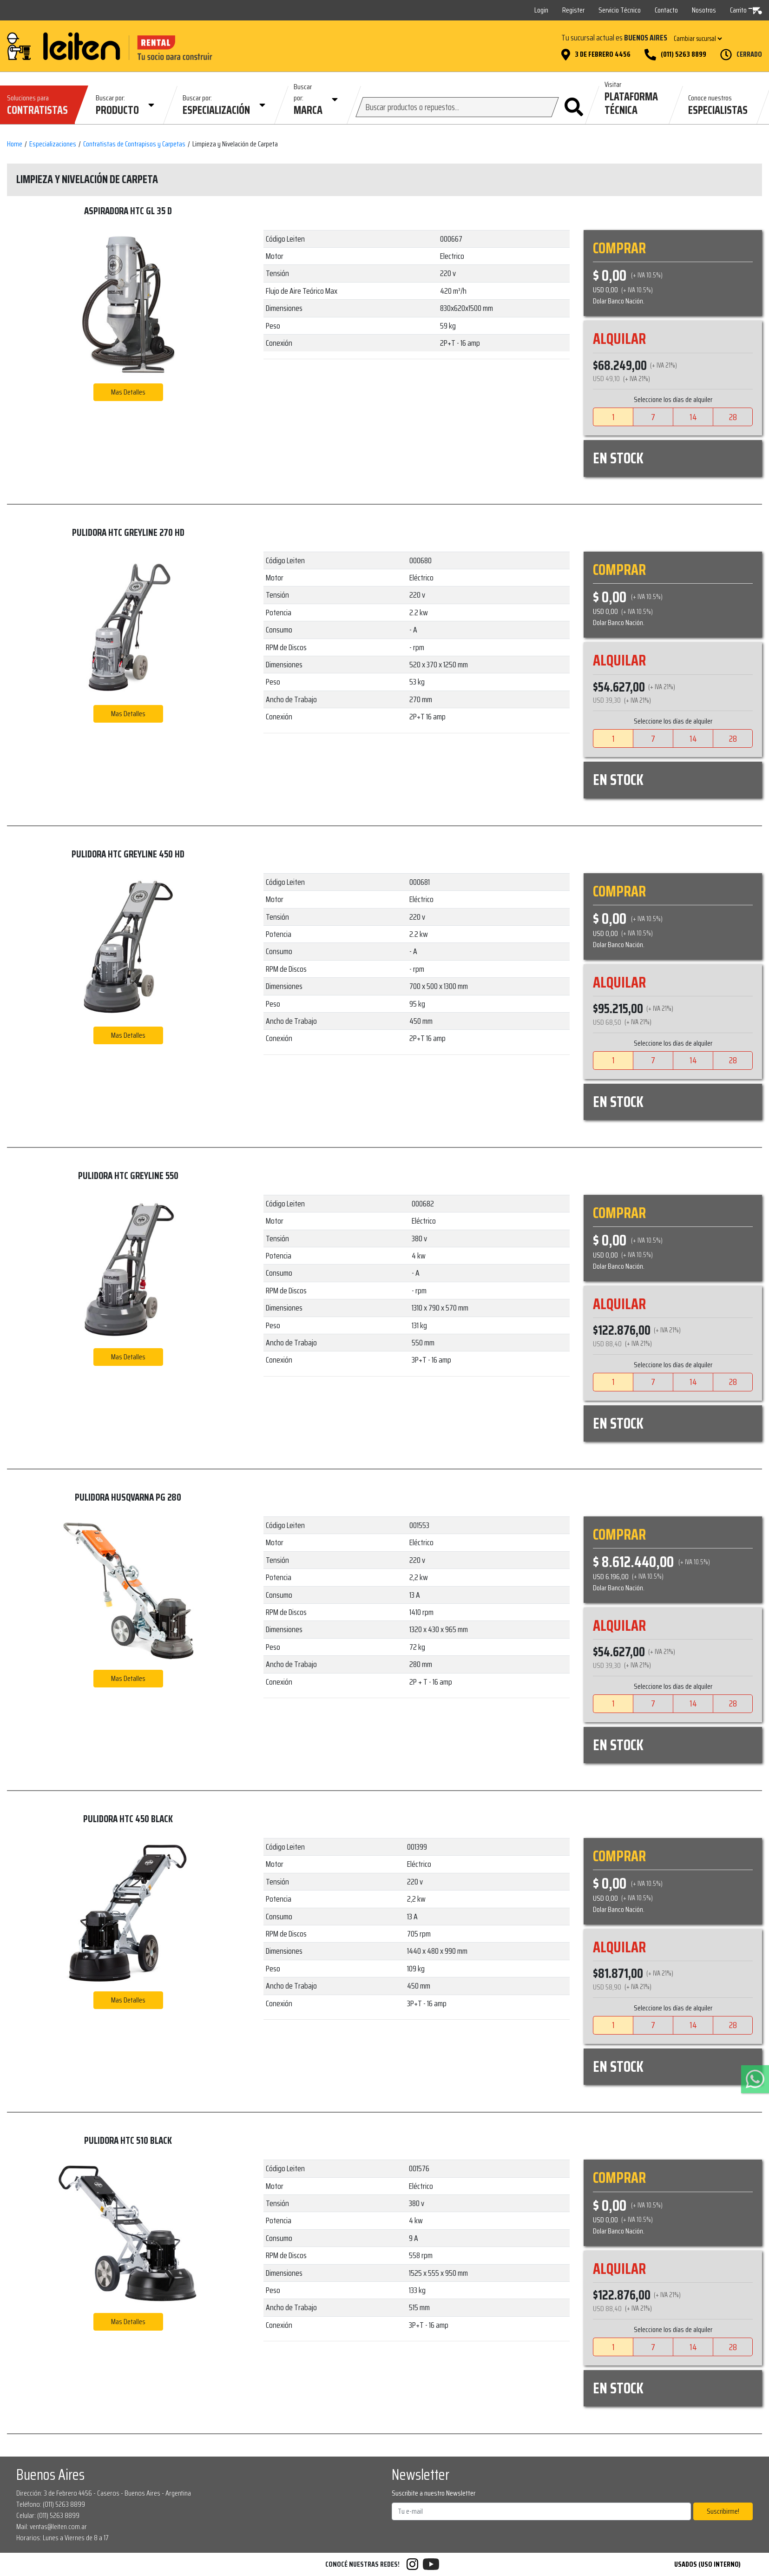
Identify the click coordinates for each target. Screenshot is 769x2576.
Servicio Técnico (619, 10)
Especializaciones (52, 144)
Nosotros (704, 10)
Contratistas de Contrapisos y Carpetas (134, 144)
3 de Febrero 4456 (603, 54)
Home (14, 144)
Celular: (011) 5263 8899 (47, 2515)
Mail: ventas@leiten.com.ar (51, 2526)
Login (541, 10)
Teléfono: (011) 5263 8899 (50, 2504)
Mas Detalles (128, 392)
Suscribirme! (723, 2511)
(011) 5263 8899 (683, 54)
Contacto (666, 10)
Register (573, 10)
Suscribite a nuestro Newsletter (433, 2493)
